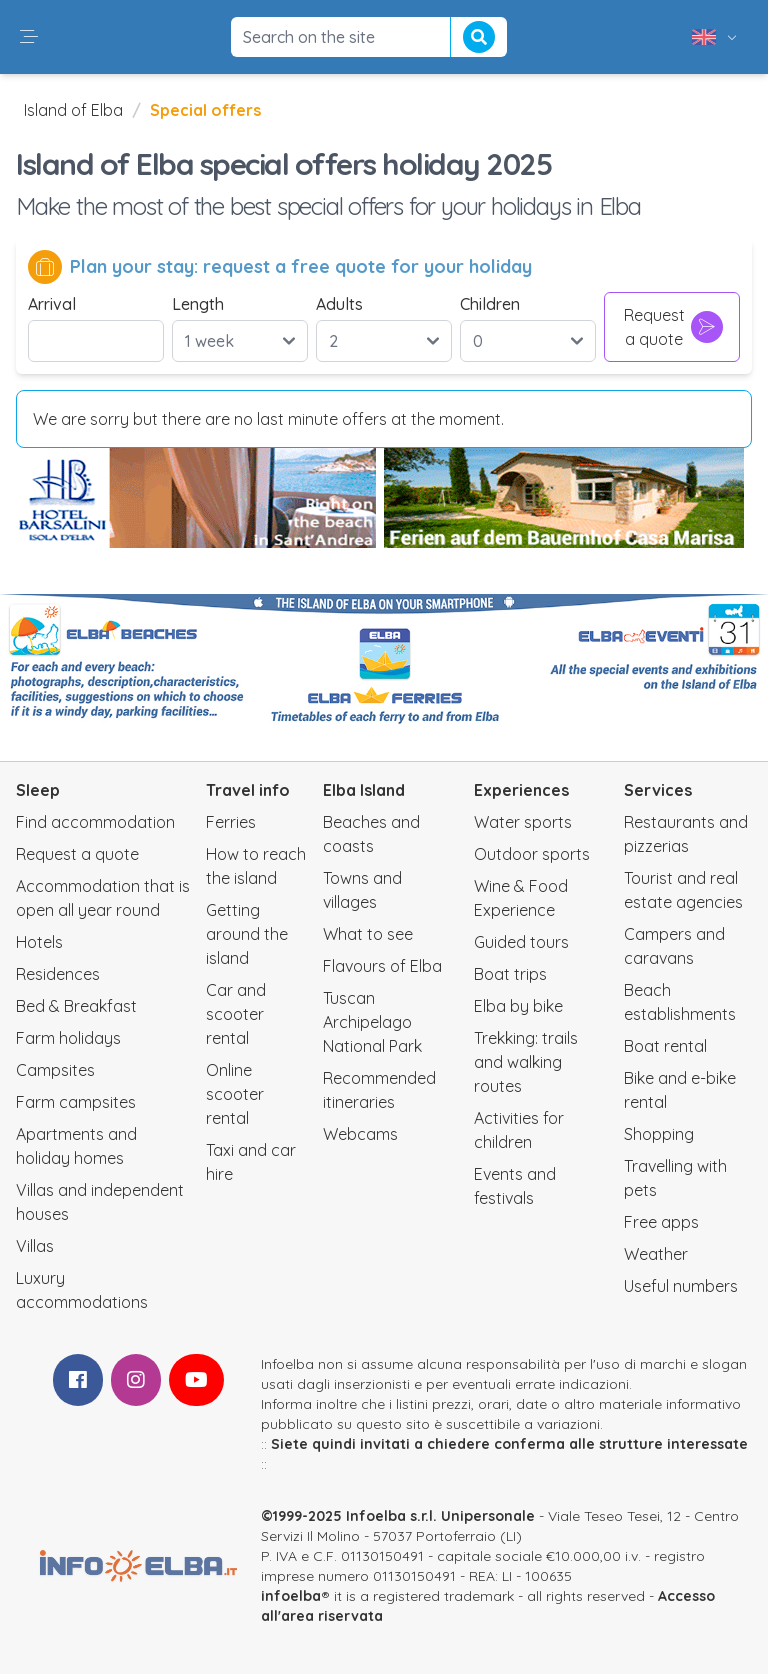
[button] (29, 37)
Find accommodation (95, 822)
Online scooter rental (235, 1094)
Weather (656, 1254)
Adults (339, 304)
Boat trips (510, 974)
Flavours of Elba (382, 966)
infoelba (291, 1596)
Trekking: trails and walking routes (526, 1062)
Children (490, 304)
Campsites (55, 1070)
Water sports (523, 822)
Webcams (360, 1134)
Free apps (661, 1222)
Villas (35, 1246)
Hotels (39, 942)
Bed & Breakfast (76, 1006)
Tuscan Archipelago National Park (372, 1022)
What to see (368, 934)
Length (198, 304)
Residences (58, 974)
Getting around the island (247, 934)
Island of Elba (73, 110)
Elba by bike (518, 1006)
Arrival (52, 304)
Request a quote (674, 327)
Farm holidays (68, 1038)
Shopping (659, 1134)
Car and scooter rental (236, 1014)
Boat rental (665, 1046)
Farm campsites (76, 1102)
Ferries (231, 822)
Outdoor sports (532, 854)
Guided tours (521, 942)
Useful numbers (681, 1286)
